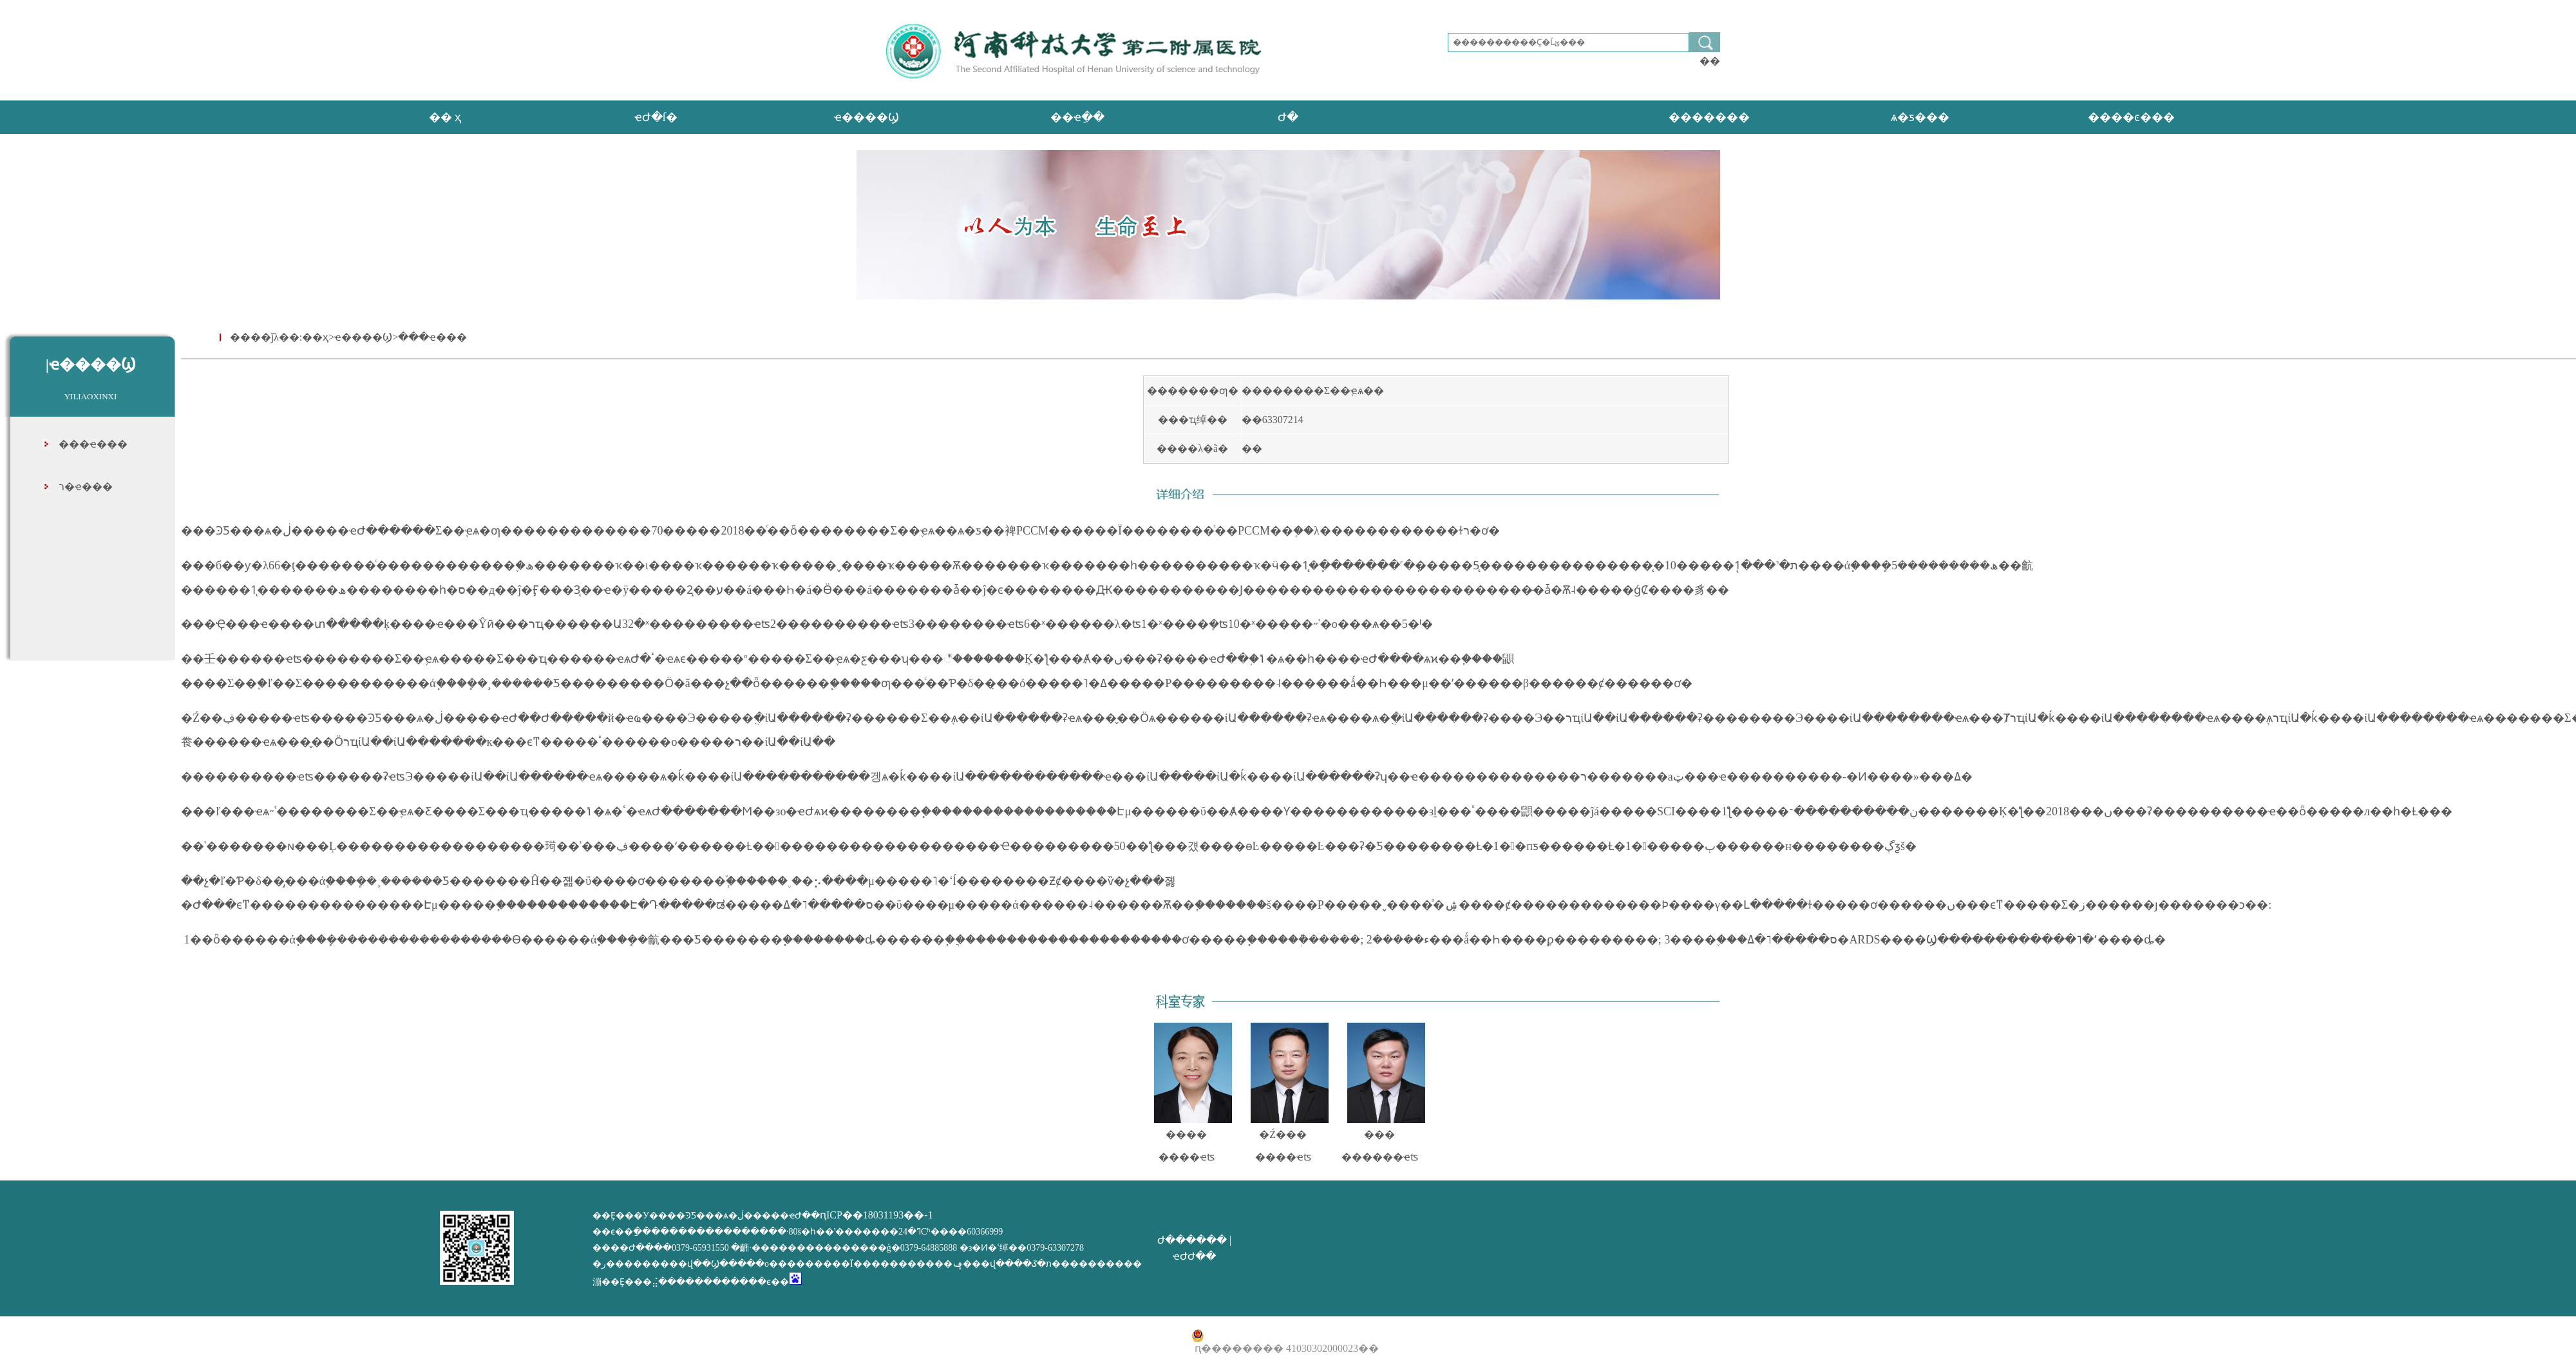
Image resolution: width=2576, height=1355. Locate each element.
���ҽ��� (93, 444)
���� (1186, 1134)
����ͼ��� (2131, 117)
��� (1379, 1134)
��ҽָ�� (1077, 117)
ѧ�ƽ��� (1920, 117)
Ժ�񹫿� (1288, 117)
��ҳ (315, 337)
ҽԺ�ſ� (655, 117)
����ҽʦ (1187, 1156)
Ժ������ (1192, 1240)
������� (1709, 117)
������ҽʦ (1379, 1156)
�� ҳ (445, 117)
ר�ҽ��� (86, 486)
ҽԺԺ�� (1194, 1256)
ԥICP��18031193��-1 (876, 1214)
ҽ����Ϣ (866, 117)
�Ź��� (1283, 1134)
